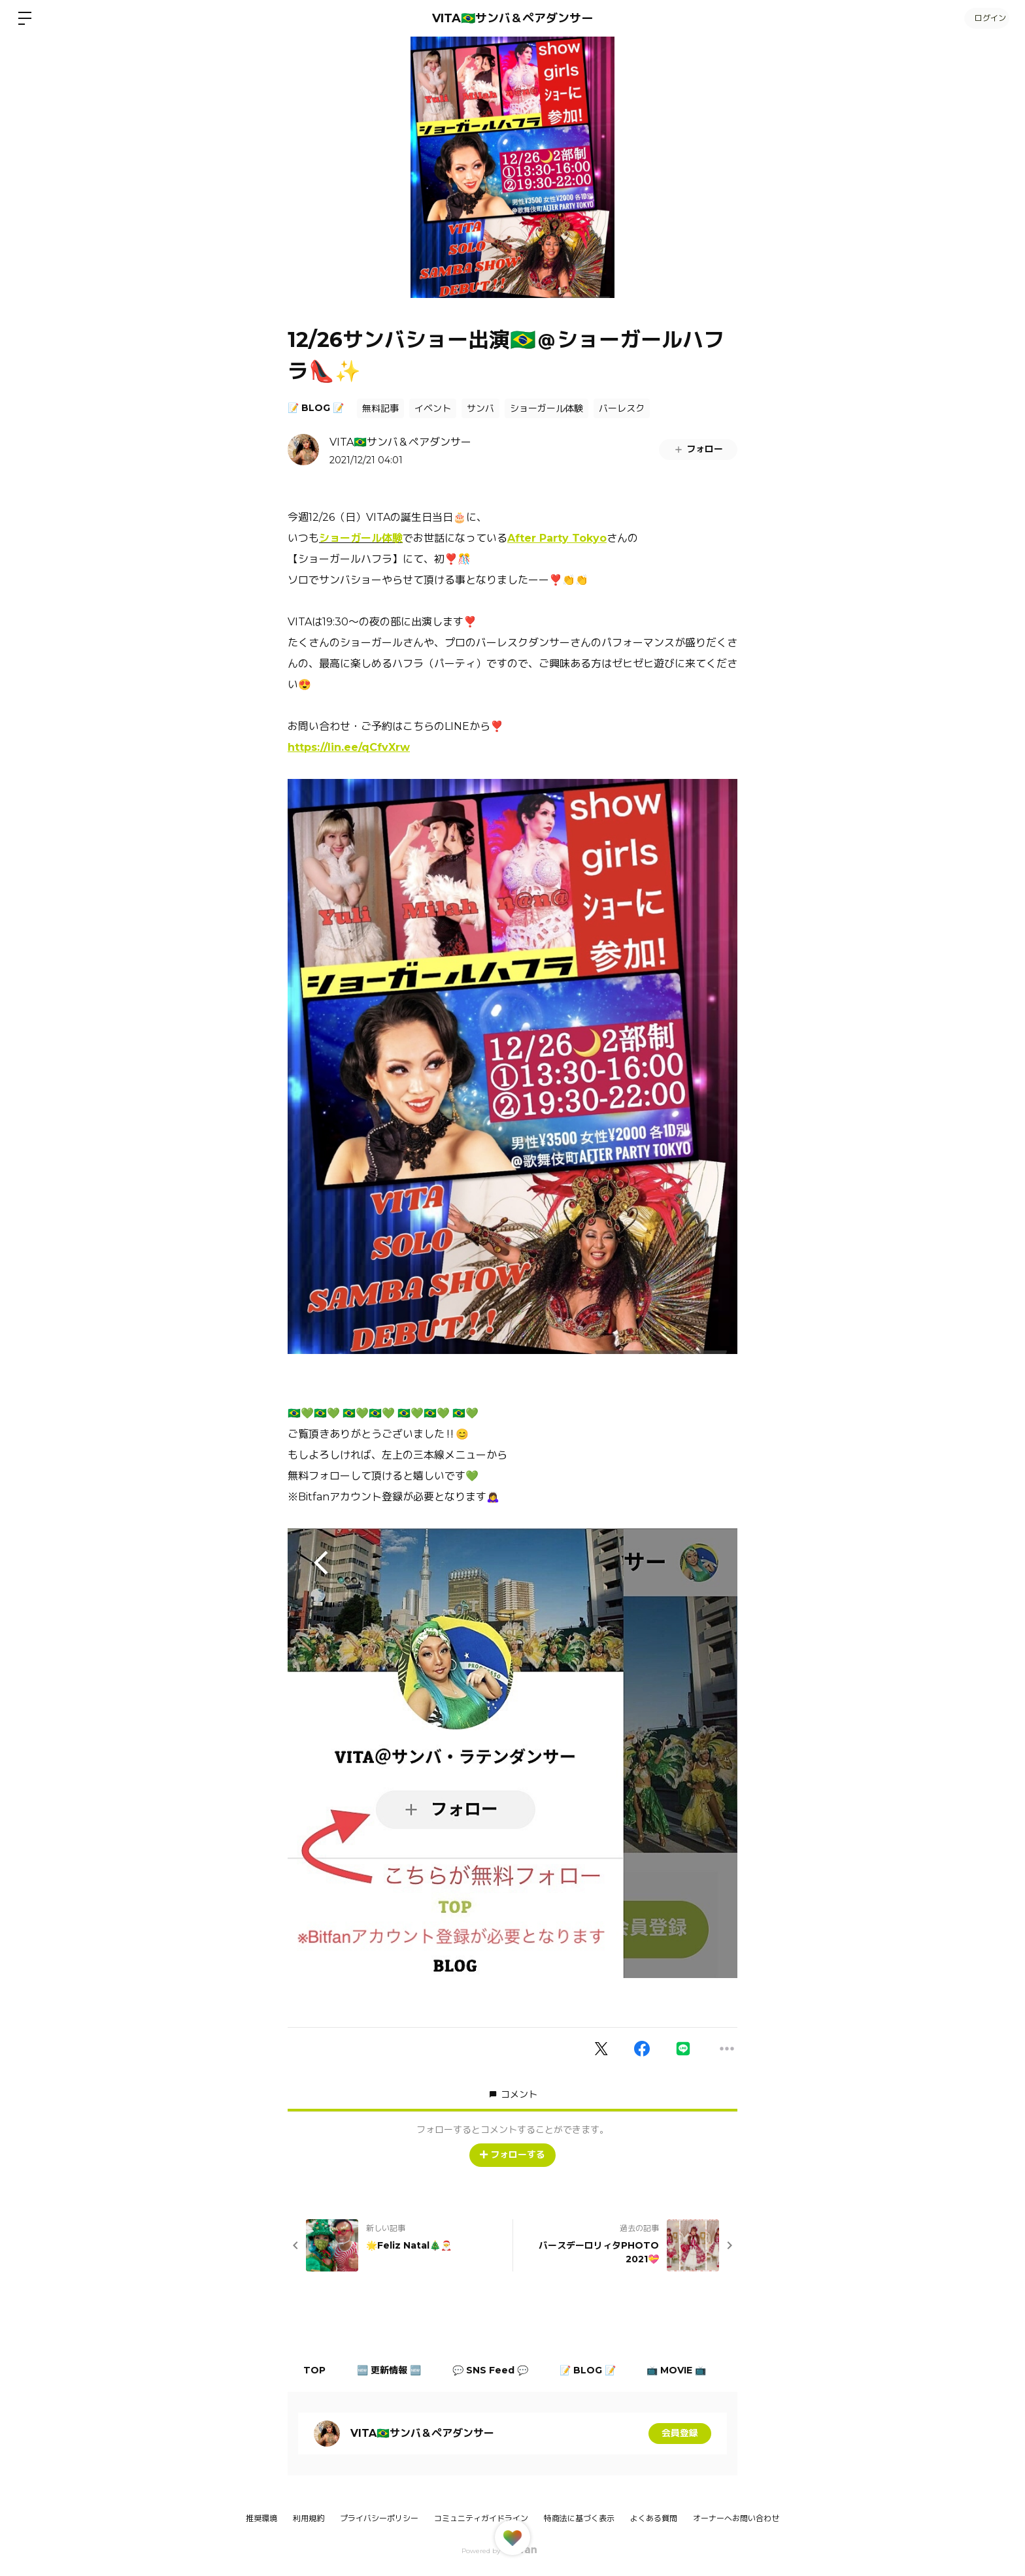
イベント (432, 408)
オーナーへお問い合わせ (736, 2518)
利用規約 (308, 2518)
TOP (315, 2370)
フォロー (698, 449)
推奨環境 (261, 2518)
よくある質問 (653, 2518)
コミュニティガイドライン (481, 2518)
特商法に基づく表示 (579, 2518)
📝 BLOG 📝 (316, 408)
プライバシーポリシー (379, 2518)
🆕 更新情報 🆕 (391, 2370)
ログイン (985, 18)
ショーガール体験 (546, 408)
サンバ (480, 408)
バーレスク (622, 408)
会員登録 (680, 2433)
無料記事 (380, 408)
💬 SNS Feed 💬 (493, 2370)
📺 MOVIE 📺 (683, 2370)
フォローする (512, 2154)
